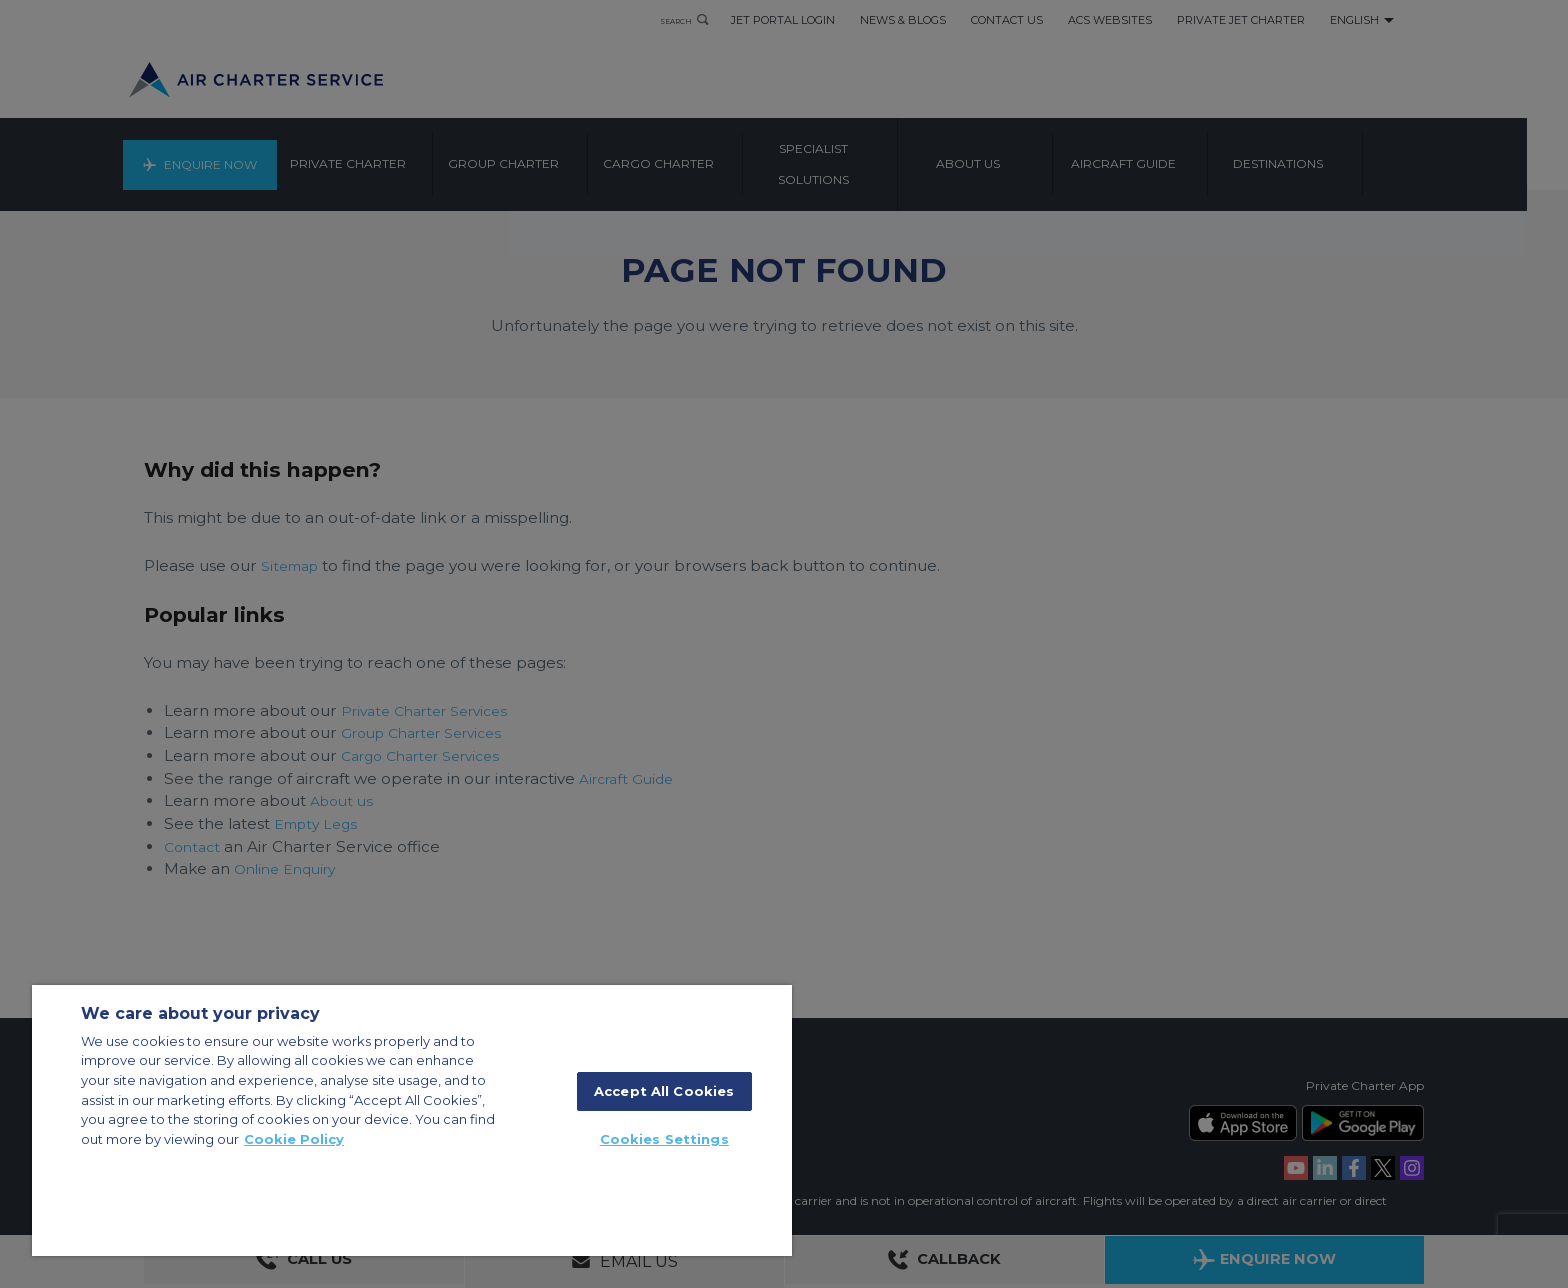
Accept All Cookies (664, 1091)
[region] (412, 1120)
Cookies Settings (664, 1139)
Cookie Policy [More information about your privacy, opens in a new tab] (294, 1139)
